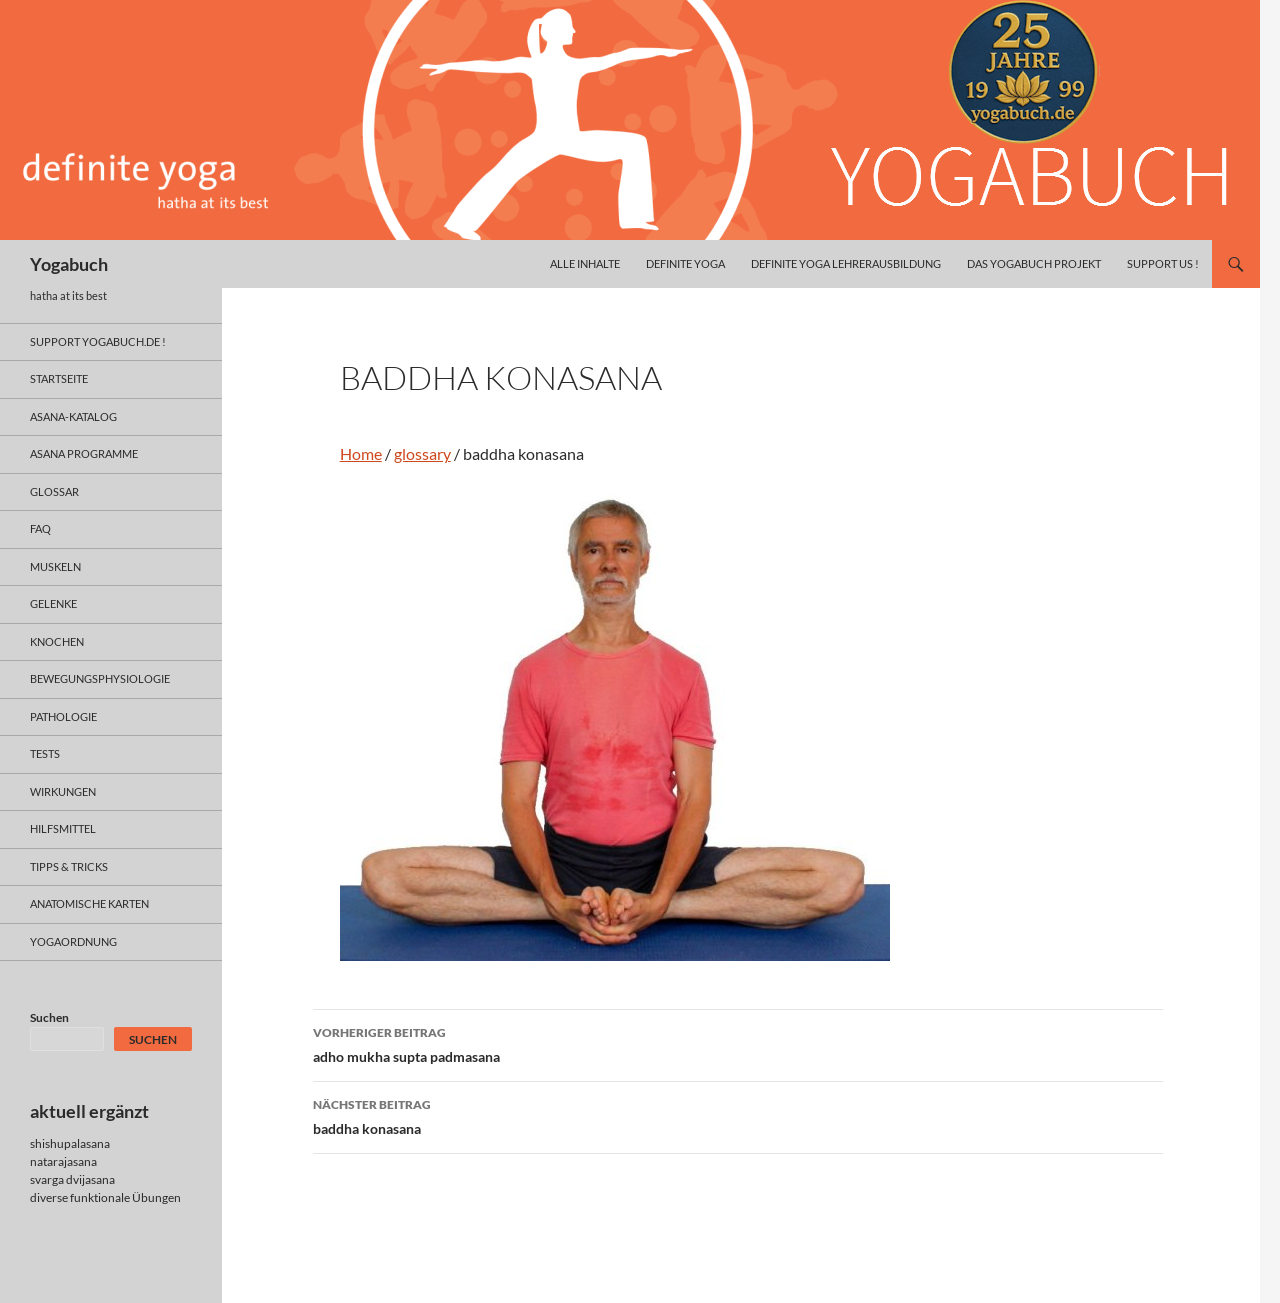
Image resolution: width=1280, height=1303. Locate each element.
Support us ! (1163, 263)
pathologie (63, 716)
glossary (422, 453)
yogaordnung (73, 941)
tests (45, 753)
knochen (57, 641)
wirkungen (63, 791)
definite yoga (685, 263)
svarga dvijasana (72, 1179)
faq (40, 528)
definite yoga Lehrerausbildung (846, 263)
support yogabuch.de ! (98, 341)
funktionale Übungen (125, 1197)
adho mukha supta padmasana (738, 1043)
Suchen (49, 1017)
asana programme (84, 453)
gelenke (53, 603)
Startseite (59, 378)
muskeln (55, 566)
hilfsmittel (63, 828)
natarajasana (63, 1161)
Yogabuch (69, 264)
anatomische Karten (89, 903)
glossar (54, 491)
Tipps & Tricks (69, 866)
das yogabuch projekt (1034, 263)
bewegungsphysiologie (100, 678)
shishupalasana (70, 1143)
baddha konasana (738, 1115)
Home (361, 453)
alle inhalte (585, 263)
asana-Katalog (73, 416)
